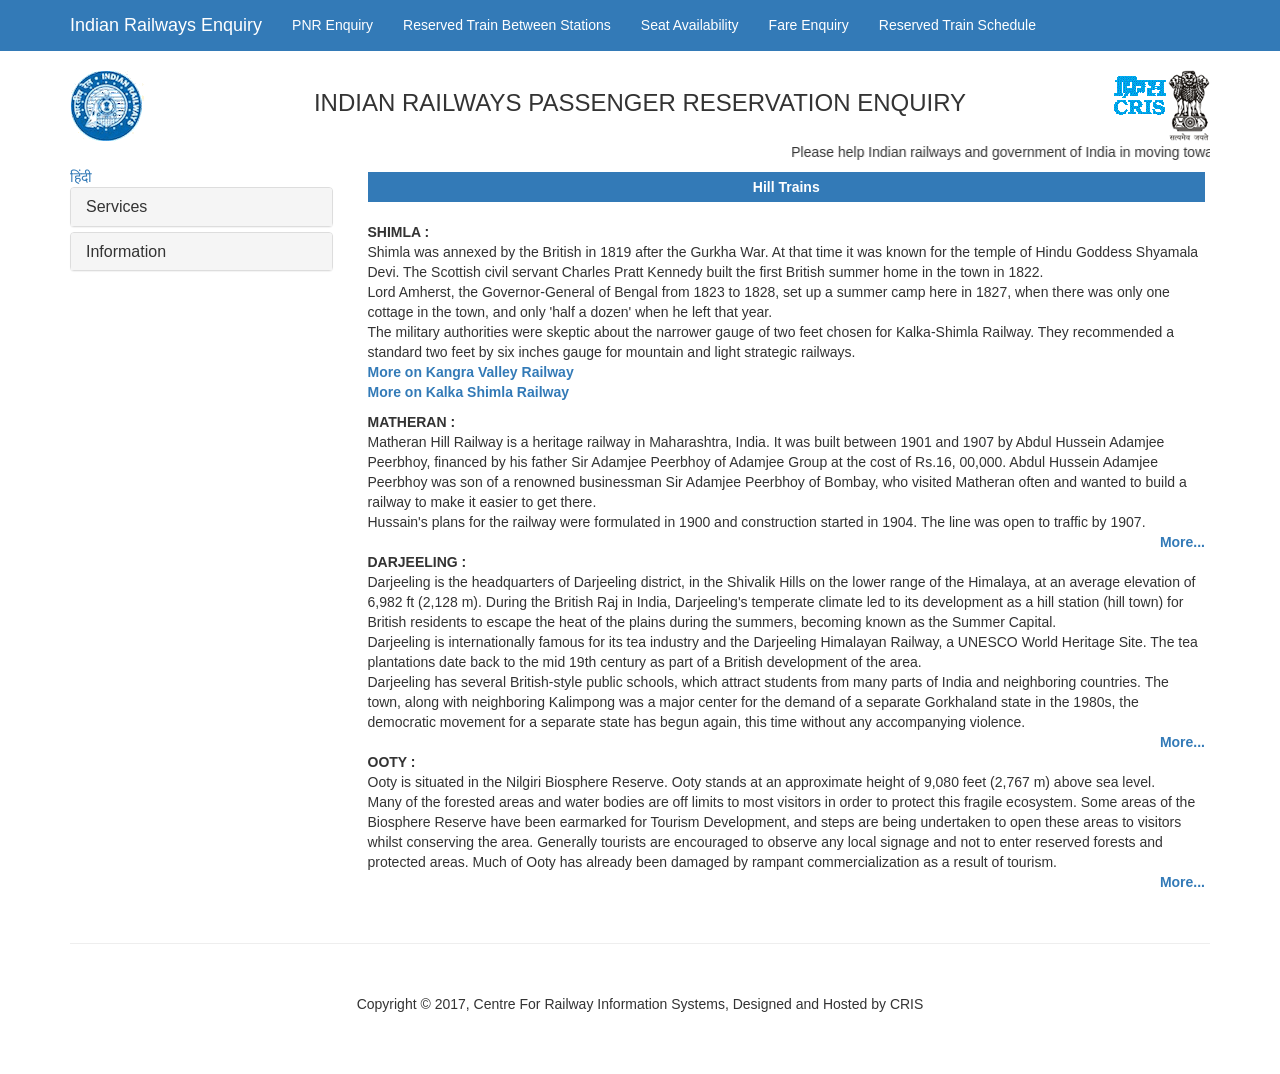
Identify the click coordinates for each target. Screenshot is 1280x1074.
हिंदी (81, 177)
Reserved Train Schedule (957, 25)
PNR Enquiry (332, 25)
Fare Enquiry (809, 25)
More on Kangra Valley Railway (471, 372)
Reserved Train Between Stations (507, 25)
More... (1182, 542)
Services (116, 206)
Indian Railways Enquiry (166, 25)
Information (126, 251)
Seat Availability (690, 25)
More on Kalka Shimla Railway (469, 392)
